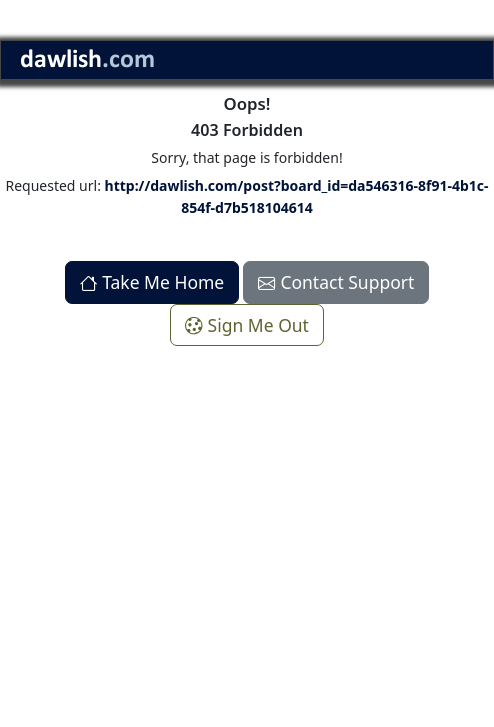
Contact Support (336, 282)
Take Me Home (152, 282)
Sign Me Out (247, 325)
